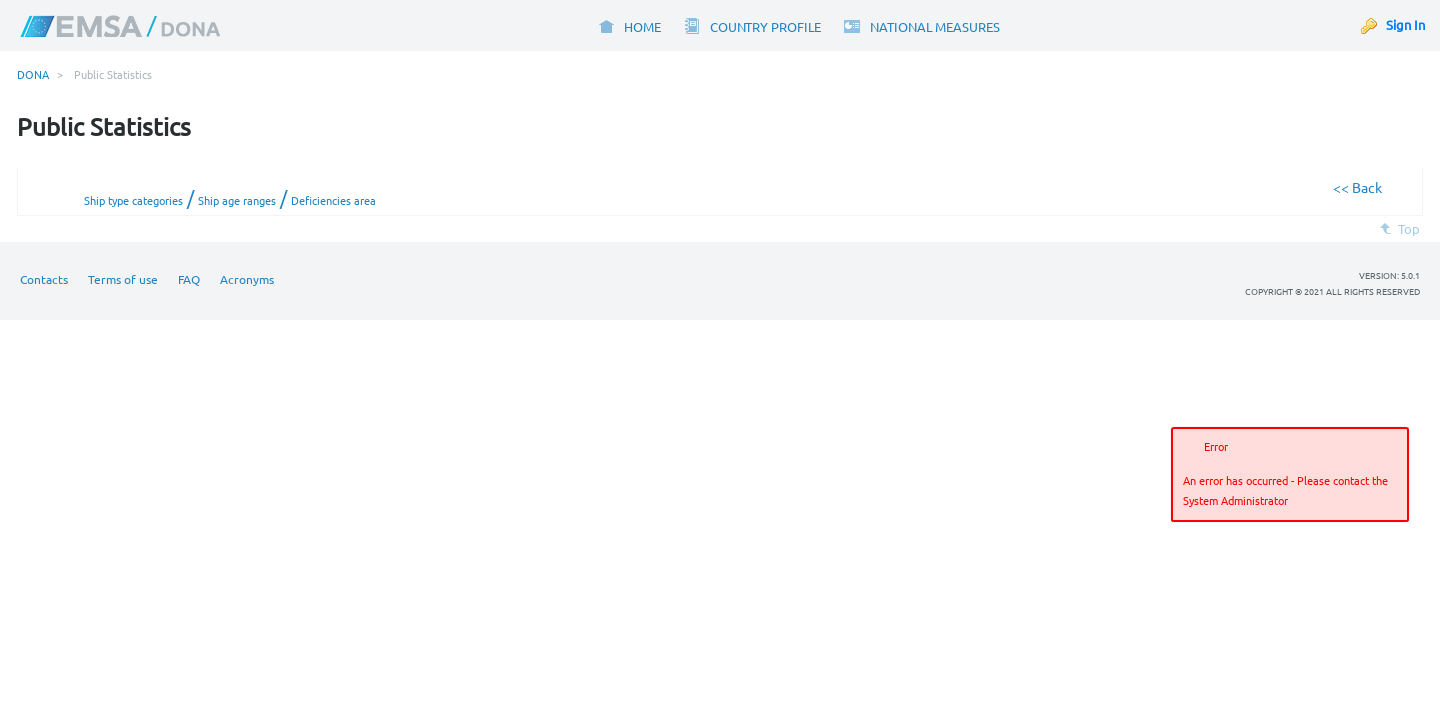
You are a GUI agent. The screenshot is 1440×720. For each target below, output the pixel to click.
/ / (230, 198)
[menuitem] (629, 25)
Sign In (1405, 24)
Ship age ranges (237, 200)
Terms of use (123, 279)
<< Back (1357, 187)
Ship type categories (133, 200)
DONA (33, 74)
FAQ (189, 279)
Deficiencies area (333, 200)
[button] (1390, 549)
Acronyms (247, 279)
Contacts (44, 279)
